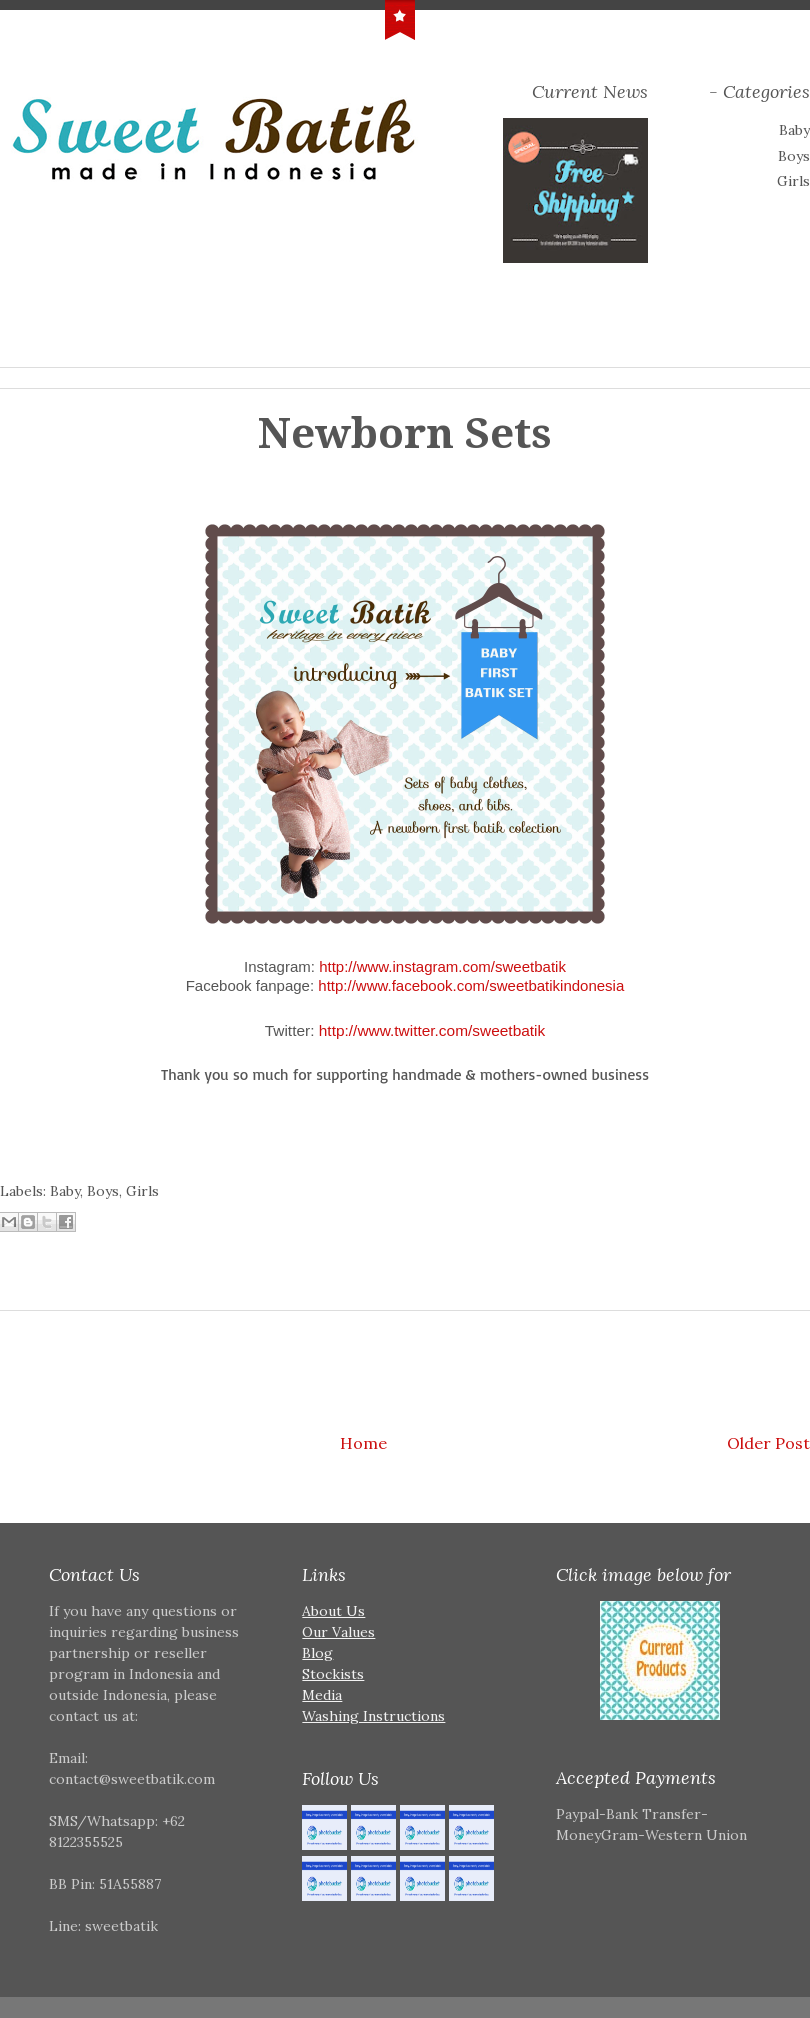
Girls (793, 181)
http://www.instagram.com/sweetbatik (442, 966)
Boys (794, 156)
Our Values (338, 1632)
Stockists (333, 1674)
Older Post (768, 1443)
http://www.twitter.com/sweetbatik (432, 1030)
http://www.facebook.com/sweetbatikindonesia (471, 985)
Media (322, 1695)
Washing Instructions (373, 1716)
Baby (794, 130)
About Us (333, 1611)
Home (363, 1443)
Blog (317, 1653)
